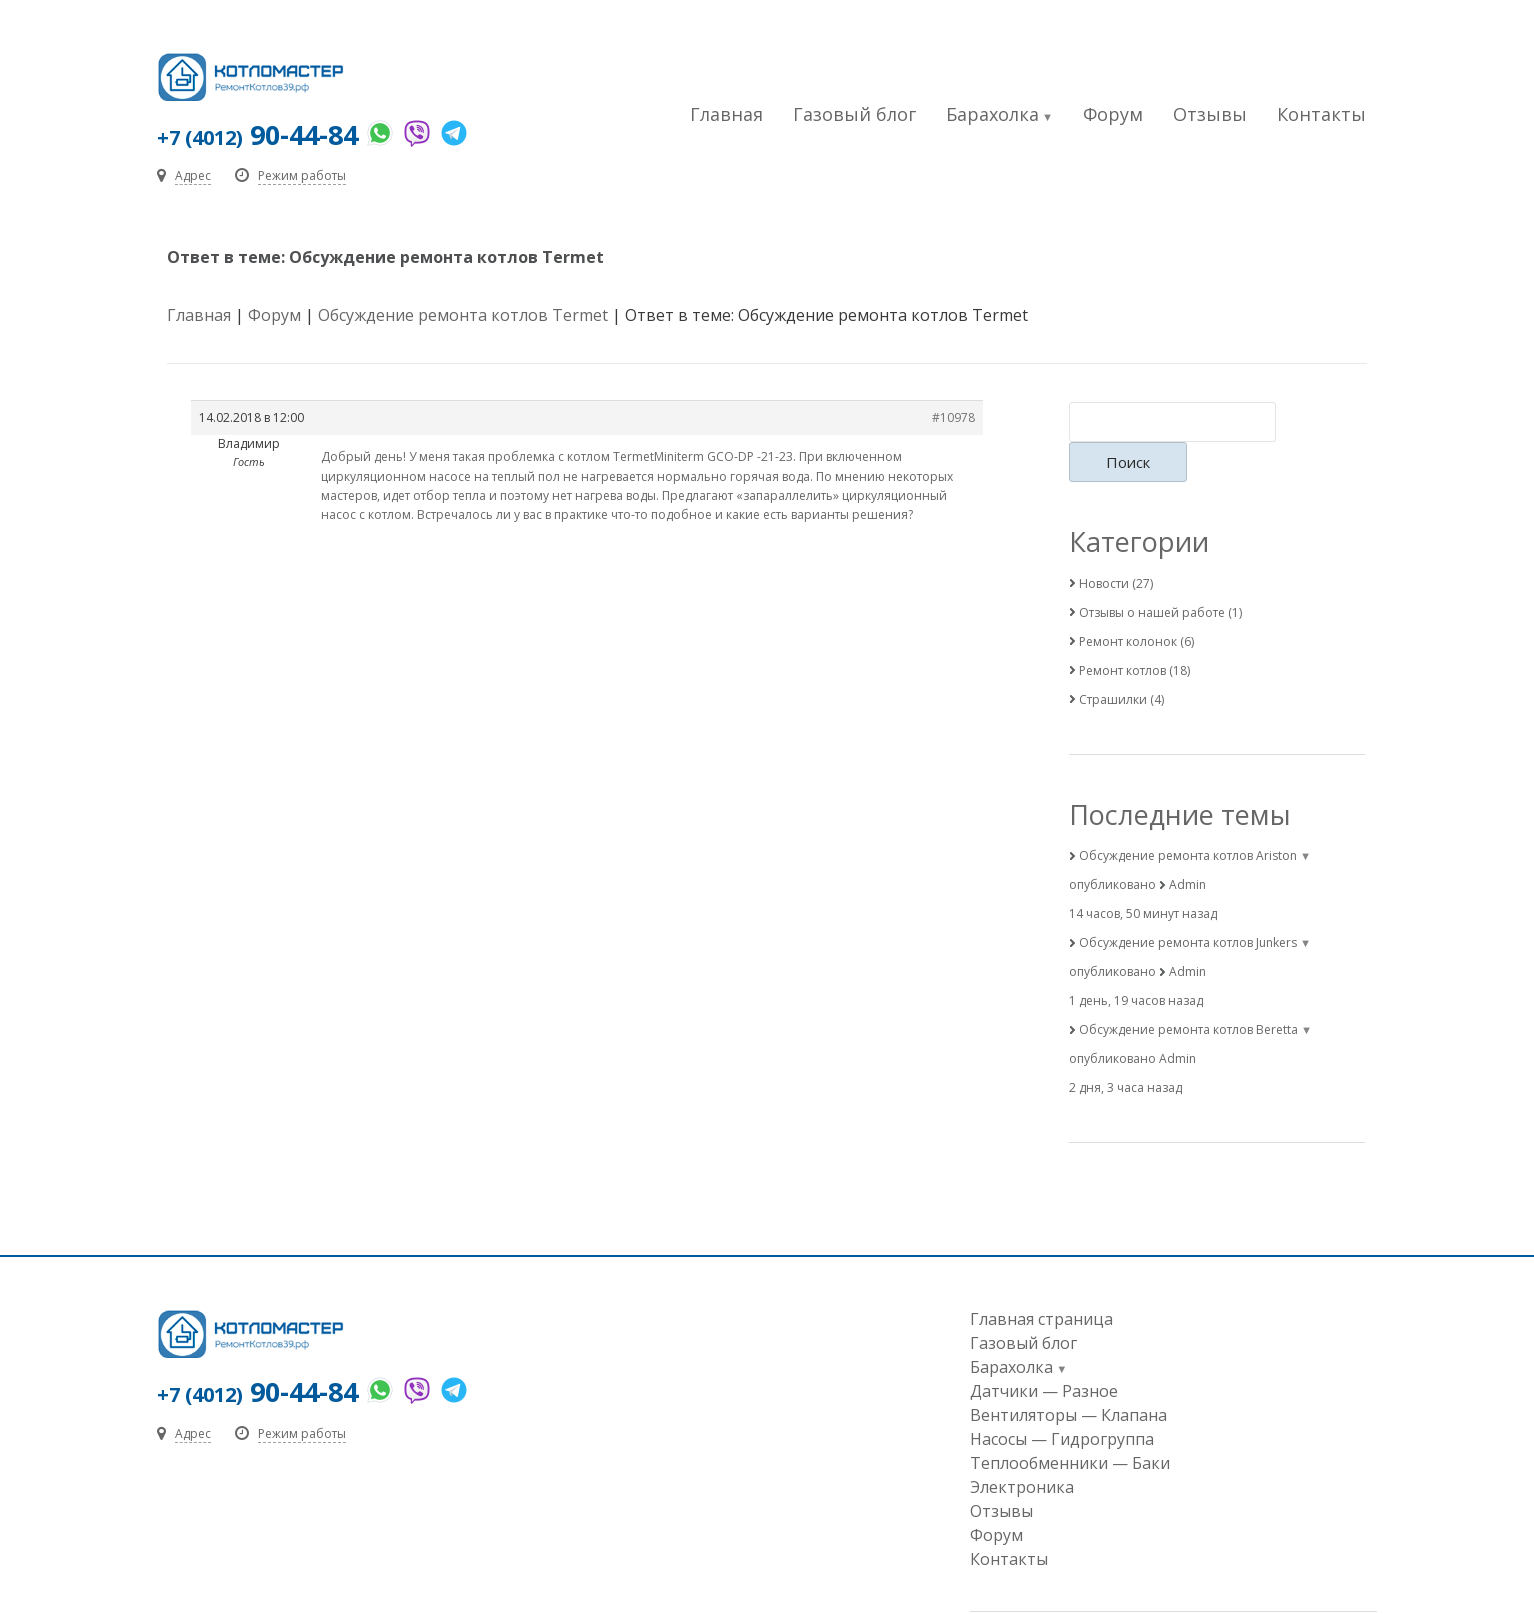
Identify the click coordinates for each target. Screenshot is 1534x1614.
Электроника (1022, 1449)
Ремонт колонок (1128, 602)
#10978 (953, 419)
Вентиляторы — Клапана (1068, 1377)
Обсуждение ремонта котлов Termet (463, 317)
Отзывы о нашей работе (1152, 573)
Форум (1113, 114)
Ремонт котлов (1122, 631)
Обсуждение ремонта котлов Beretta (1188, 991)
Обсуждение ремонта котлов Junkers (1188, 904)
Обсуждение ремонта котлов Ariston (1188, 817)
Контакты (1321, 114)
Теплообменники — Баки (1070, 1425)
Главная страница (1041, 1281)
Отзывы (1210, 114)
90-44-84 (260, 135)
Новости (1104, 544)
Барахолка (992, 114)
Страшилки (1113, 660)
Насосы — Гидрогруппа (1062, 1401)
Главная (726, 114)
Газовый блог (854, 114)
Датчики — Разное (1044, 1353)
